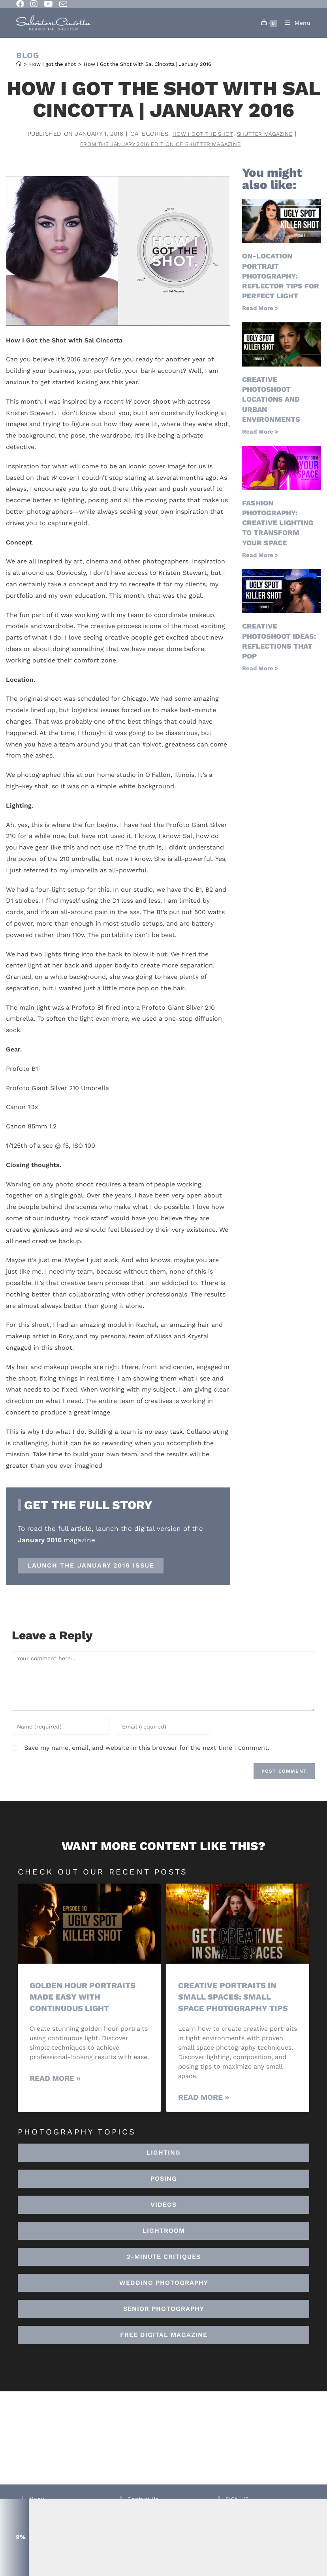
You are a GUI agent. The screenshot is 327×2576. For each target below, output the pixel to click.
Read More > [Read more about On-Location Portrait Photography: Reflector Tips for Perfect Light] (260, 309)
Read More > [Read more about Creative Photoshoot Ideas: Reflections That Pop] (260, 669)
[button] (163, 2232)
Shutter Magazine (267, 133)
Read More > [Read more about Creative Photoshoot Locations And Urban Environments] (260, 432)
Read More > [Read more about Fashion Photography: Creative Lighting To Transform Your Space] (260, 555)
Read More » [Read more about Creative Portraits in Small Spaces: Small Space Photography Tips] (203, 2098)
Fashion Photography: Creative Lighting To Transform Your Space (278, 523)
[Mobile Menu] (295, 23)
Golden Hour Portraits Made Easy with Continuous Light (85, 1997)
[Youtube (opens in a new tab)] (48, 4)
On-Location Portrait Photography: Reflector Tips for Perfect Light (280, 277)
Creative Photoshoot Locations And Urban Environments (271, 400)
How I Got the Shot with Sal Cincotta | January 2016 (147, 64)
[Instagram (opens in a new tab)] (34, 4)
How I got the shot (200, 133)
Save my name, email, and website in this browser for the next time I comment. (146, 1749)
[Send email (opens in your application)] (63, 4)
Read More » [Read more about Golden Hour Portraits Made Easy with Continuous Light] (55, 2079)
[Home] (18, 64)
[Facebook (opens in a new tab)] (21, 4)
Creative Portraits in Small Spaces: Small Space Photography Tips (234, 1997)
